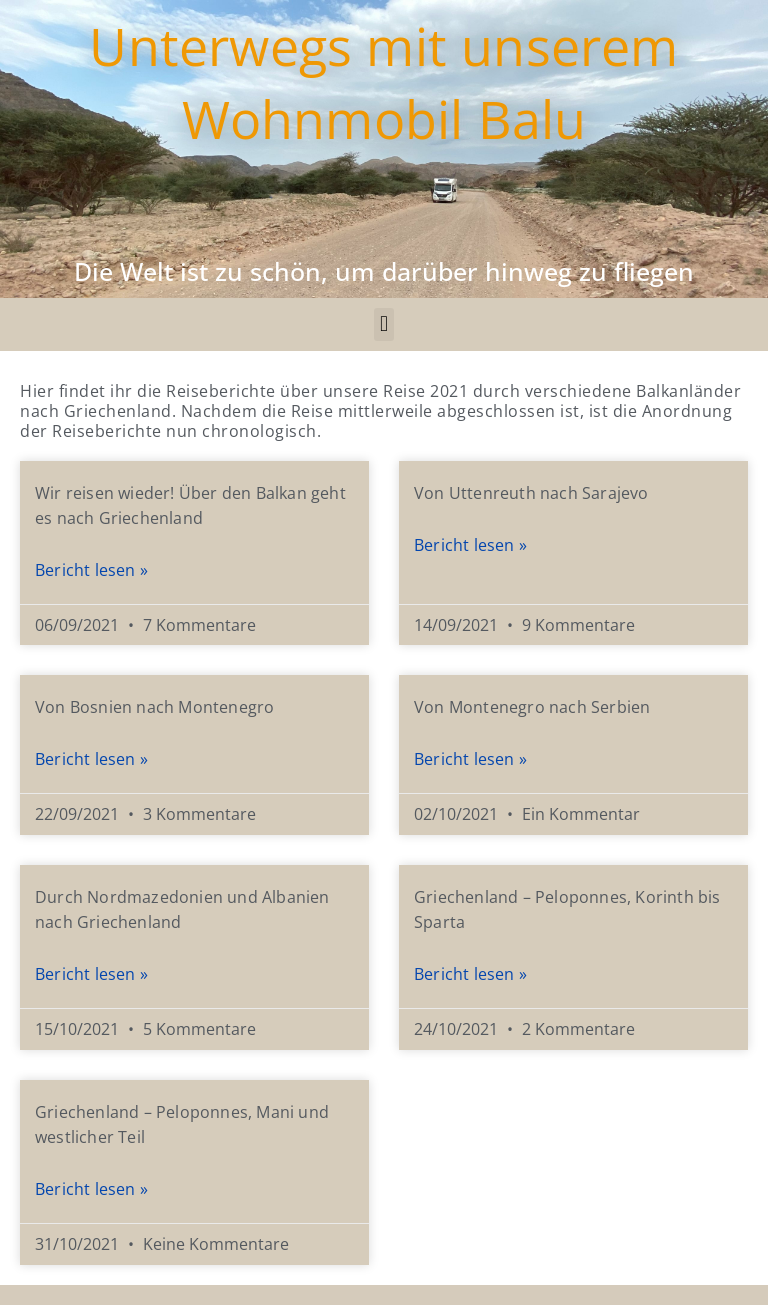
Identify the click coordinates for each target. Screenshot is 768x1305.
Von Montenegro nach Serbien (532, 707)
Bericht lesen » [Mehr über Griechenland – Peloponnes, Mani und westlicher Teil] (91, 1189)
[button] (383, 324)
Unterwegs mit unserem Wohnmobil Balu (383, 82)
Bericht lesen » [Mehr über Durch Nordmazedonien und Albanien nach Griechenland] (91, 974)
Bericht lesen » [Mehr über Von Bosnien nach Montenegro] (91, 759)
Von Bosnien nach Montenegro (154, 707)
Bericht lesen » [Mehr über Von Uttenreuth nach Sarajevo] (470, 545)
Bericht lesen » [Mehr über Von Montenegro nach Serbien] (470, 759)
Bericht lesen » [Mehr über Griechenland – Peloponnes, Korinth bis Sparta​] (470, 974)
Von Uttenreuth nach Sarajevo (531, 493)
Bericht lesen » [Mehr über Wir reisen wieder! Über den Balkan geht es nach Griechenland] (91, 570)
